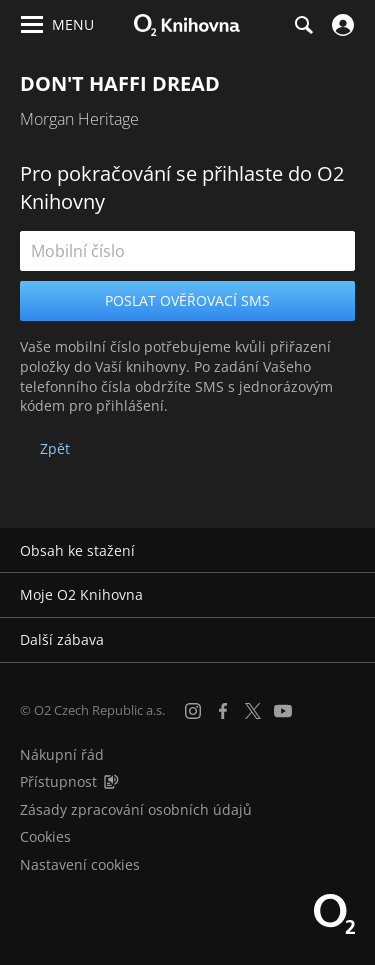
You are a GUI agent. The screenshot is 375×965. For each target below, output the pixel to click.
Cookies (45, 836)
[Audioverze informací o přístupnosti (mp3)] (111, 781)
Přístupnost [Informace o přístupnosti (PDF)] (58, 781)
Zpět (55, 448)
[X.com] (253, 711)
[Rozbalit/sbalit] (347, 551)
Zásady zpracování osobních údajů (136, 809)
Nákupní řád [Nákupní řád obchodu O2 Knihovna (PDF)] (62, 754)
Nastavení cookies (80, 864)
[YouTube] (283, 711)
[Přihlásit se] (340, 25)
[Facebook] (223, 711)
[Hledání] (303, 25)
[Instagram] (193, 711)
